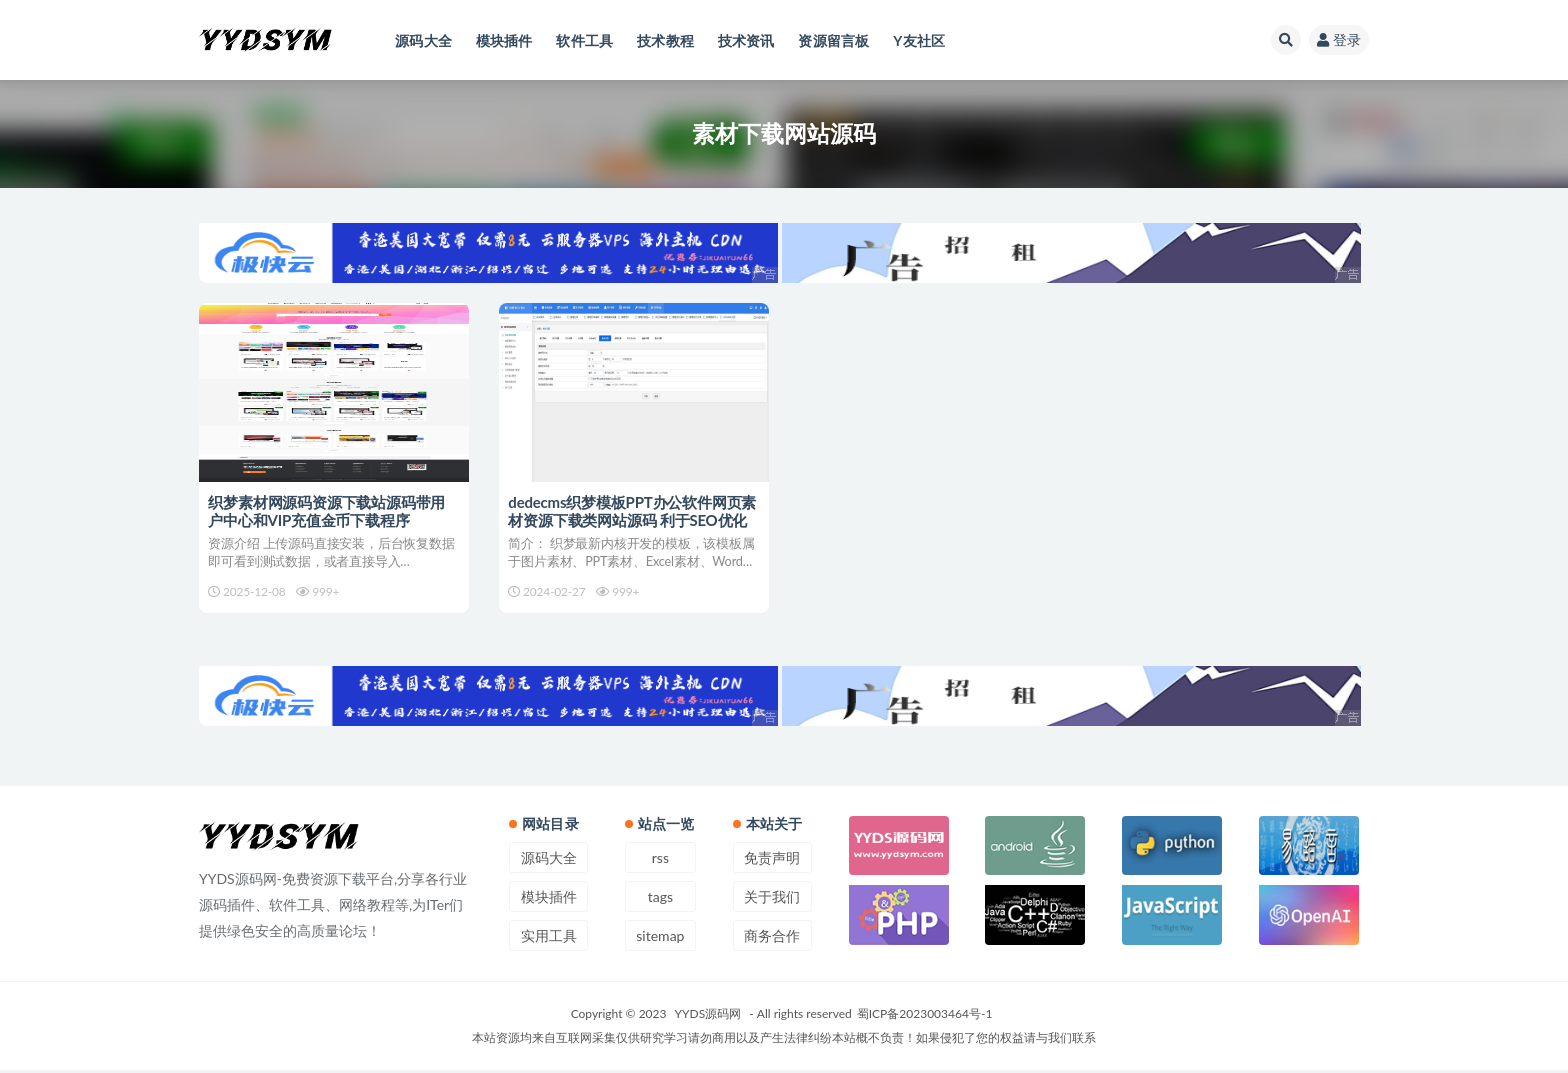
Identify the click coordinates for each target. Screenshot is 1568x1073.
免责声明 (772, 860)
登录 (1339, 39)
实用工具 (549, 938)
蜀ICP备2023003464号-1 (925, 1016)
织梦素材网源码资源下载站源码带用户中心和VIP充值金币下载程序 (327, 511)
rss (660, 860)
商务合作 (772, 938)
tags (660, 899)
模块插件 (549, 899)
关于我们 (772, 899)
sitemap (660, 938)
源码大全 (549, 860)
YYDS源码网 (708, 1016)
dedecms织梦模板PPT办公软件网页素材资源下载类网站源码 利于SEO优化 (633, 511)
